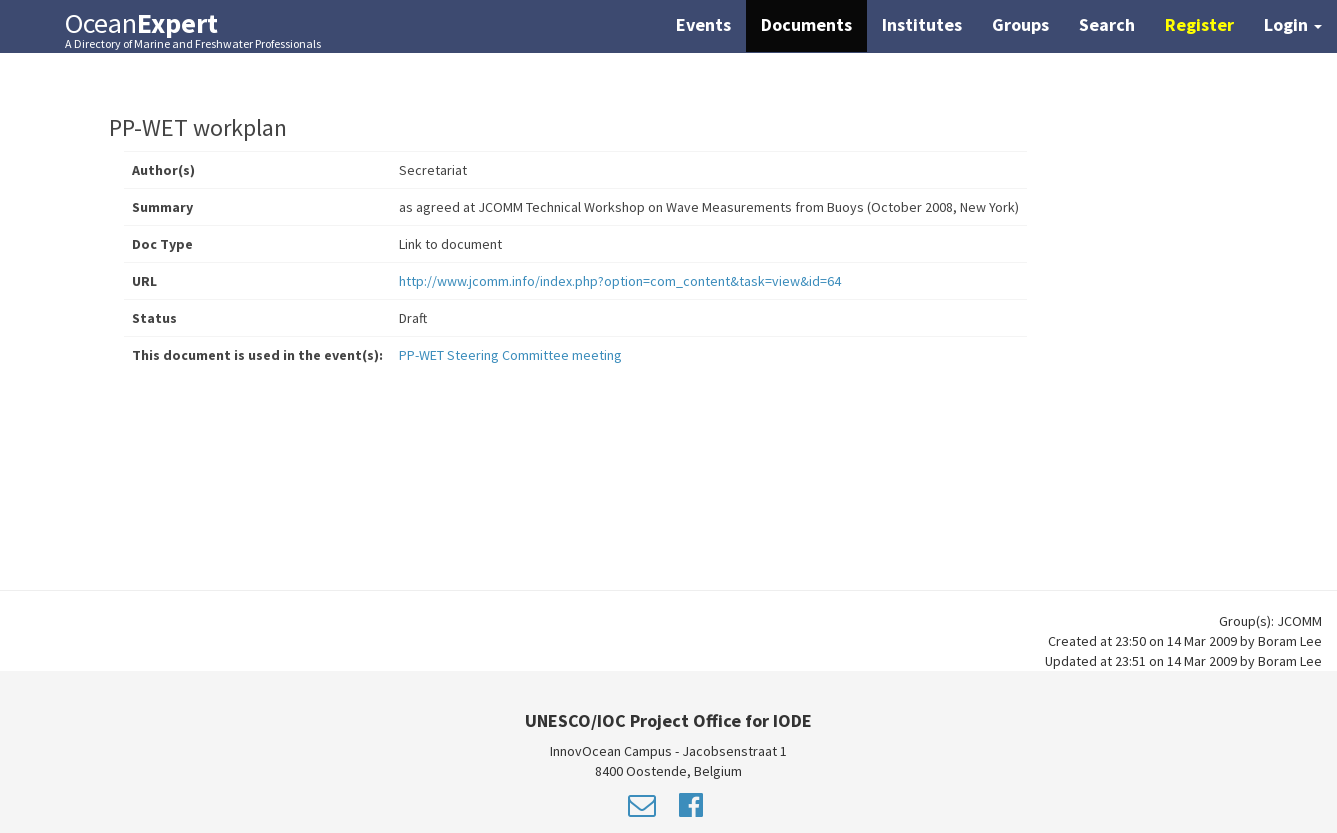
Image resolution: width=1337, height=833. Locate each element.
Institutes (922, 24)
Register (1199, 24)
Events (703, 24)
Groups (1020, 24)
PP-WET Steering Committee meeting (510, 355)
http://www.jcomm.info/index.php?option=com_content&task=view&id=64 (620, 281)
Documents (806, 24)
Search (1107, 24)
